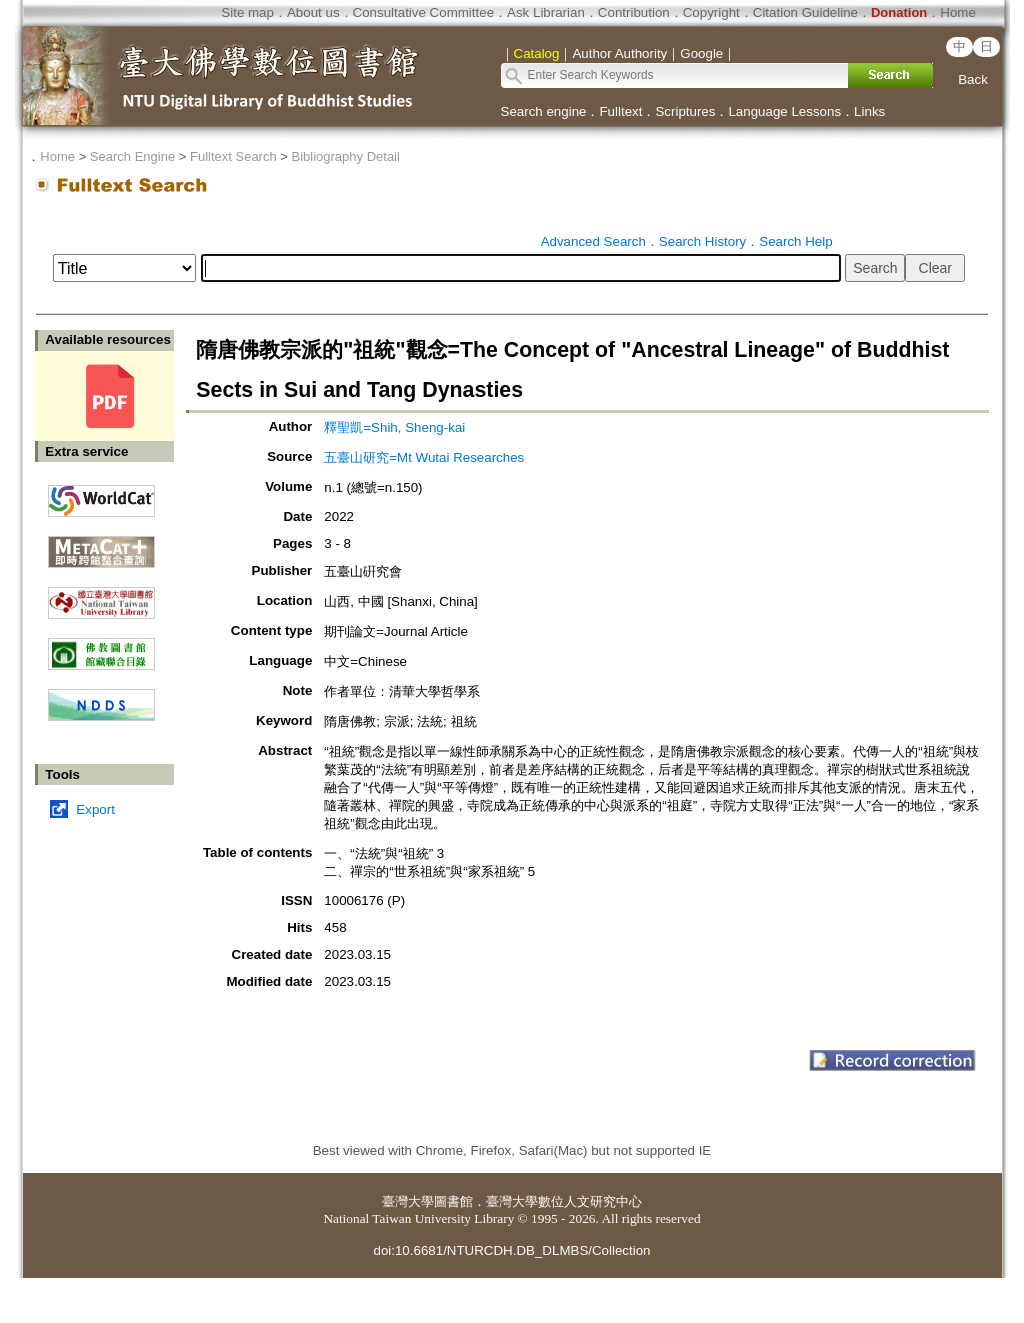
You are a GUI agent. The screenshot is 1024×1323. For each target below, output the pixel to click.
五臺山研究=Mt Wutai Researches (424, 457)
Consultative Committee (423, 12)
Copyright (711, 12)
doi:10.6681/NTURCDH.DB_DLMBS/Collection (511, 1250)
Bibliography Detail (346, 156)
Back (973, 79)
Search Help (795, 241)
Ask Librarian (546, 12)
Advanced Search (593, 241)
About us (313, 12)
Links (869, 111)
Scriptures (685, 111)
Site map (247, 12)
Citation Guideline (805, 12)
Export (95, 809)
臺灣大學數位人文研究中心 (564, 1201)
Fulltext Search (233, 156)
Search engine (544, 111)
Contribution (634, 12)
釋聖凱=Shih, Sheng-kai (394, 427)
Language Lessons (784, 111)
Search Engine (132, 156)
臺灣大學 (408, 1201)
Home (958, 12)
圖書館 (453, 1201)
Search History (702, 241)
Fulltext (620, 111)
